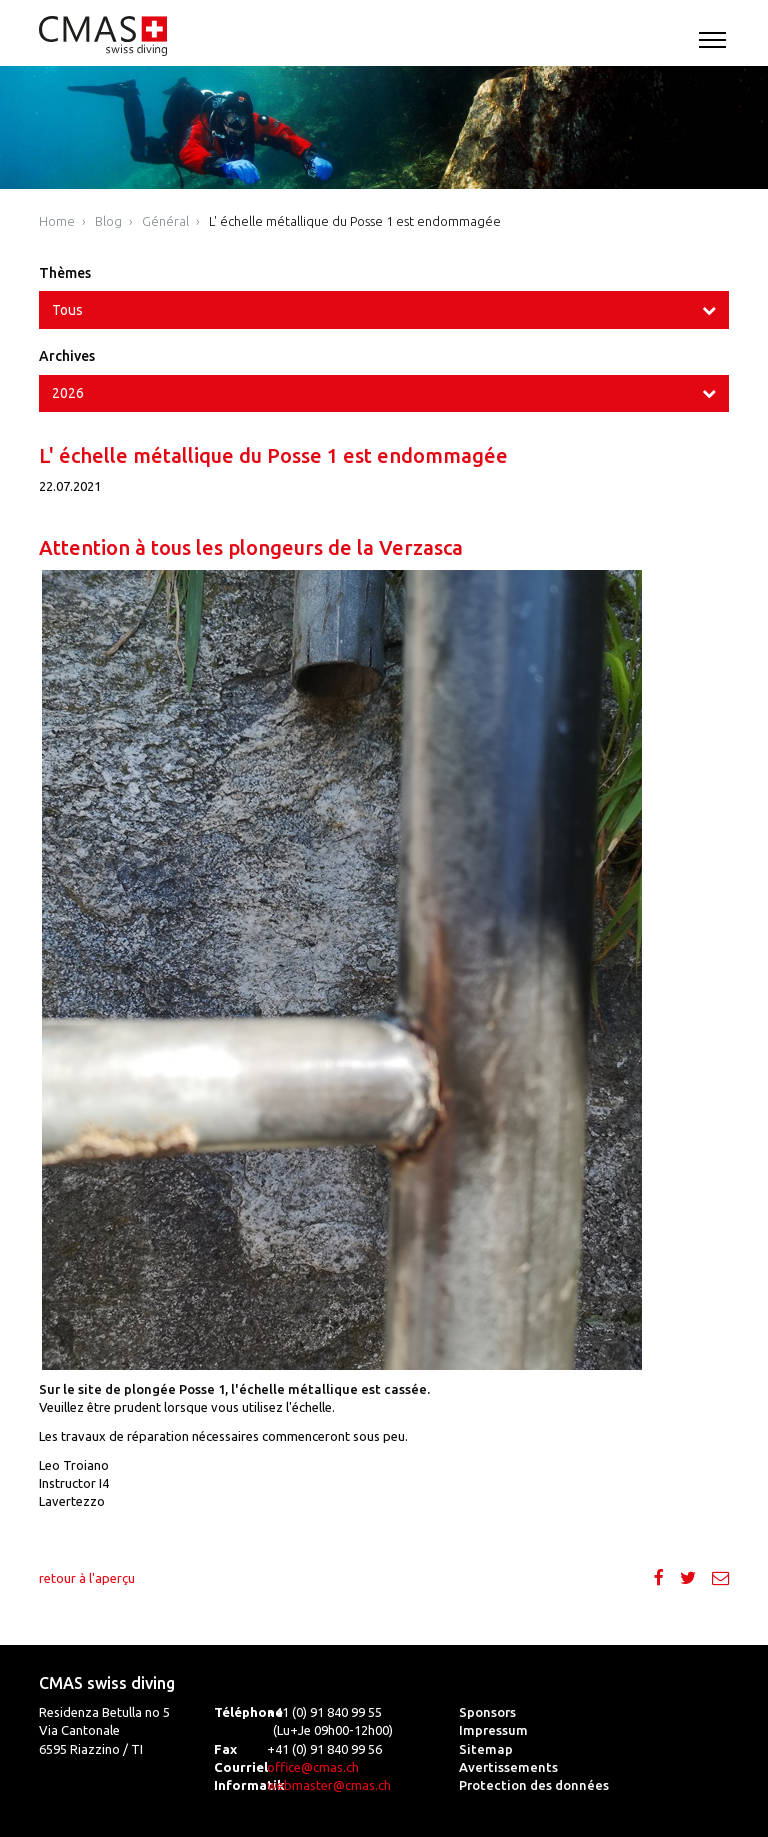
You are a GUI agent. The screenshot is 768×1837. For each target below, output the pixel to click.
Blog (108, 221)
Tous (67, 310)
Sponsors (487, 1712)
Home (57, 221)
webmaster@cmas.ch (329, 1785)
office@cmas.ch (313, 1767)
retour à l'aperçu (87, 1578)
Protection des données (534, 1785)
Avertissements (508, 1767)
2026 (68, 393)
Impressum (493, 1730)
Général (165, 221)
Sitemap (486, 1749)
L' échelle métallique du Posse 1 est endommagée (355, 221)
